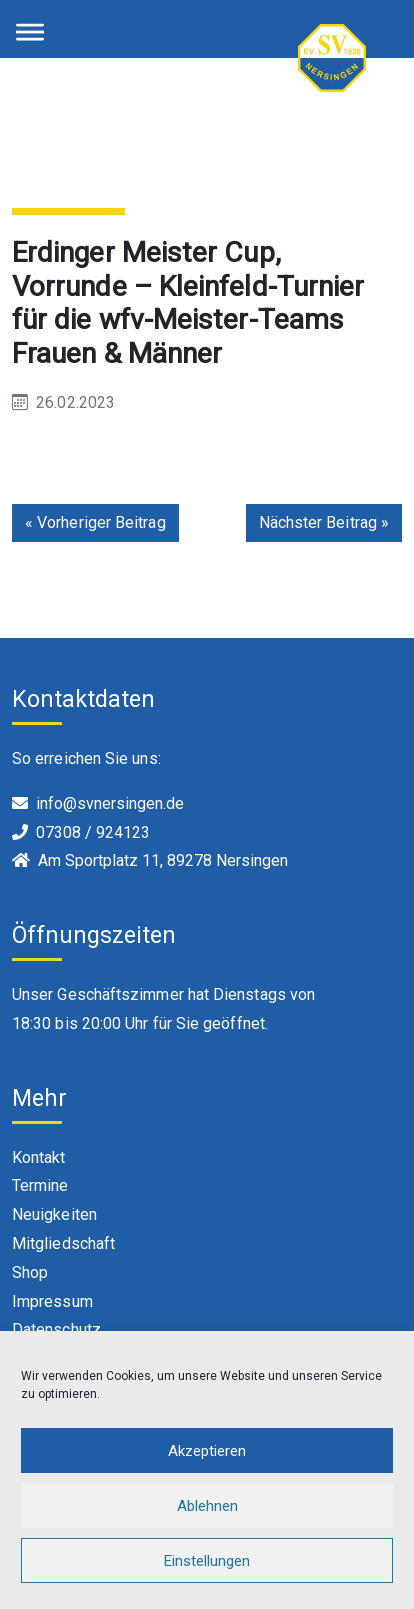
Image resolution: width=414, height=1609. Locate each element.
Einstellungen (207, 1561)
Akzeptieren (207, 1451)
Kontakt (39, 1157)
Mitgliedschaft (63, 1243)
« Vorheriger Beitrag (95, 522)
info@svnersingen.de (110, 803)
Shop (30, 1272)
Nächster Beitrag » (324, 522)
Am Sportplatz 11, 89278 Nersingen (163, 860)
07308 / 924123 (93, 832)
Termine (40, 1185)
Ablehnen (207, 1506)
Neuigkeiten (54, 1214)
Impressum (52, 1301)
